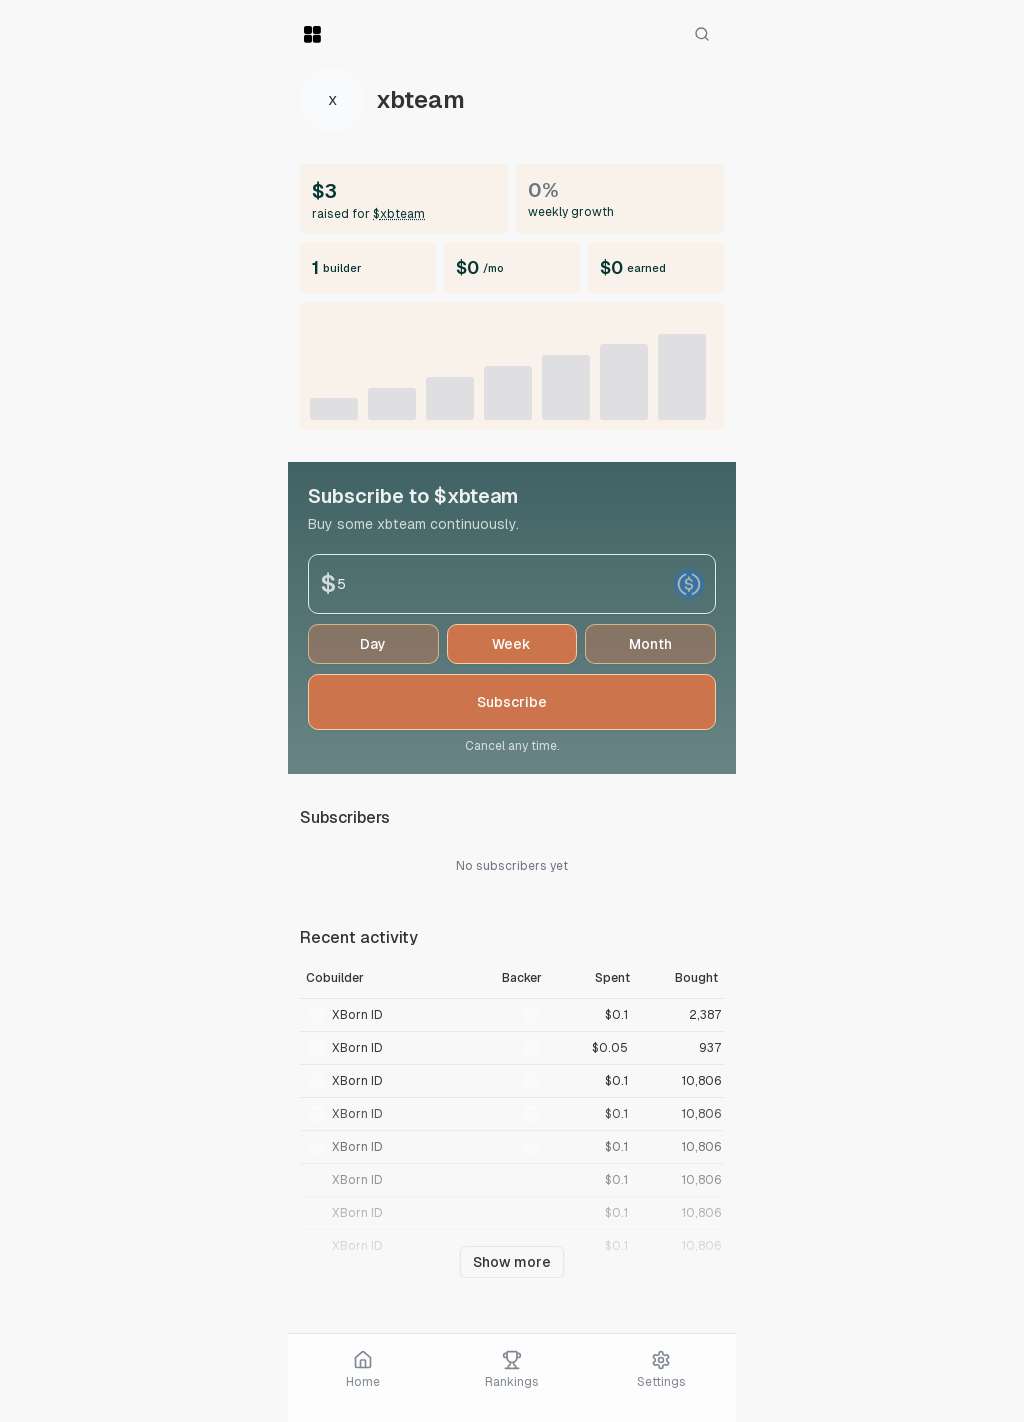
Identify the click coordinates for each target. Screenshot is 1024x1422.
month (650, 644)
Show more (512, 1262)
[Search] (702, 34)
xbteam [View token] (420, 100)
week (511, 644)
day (373, 644)
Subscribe (512, 702)
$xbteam (399, 214)
